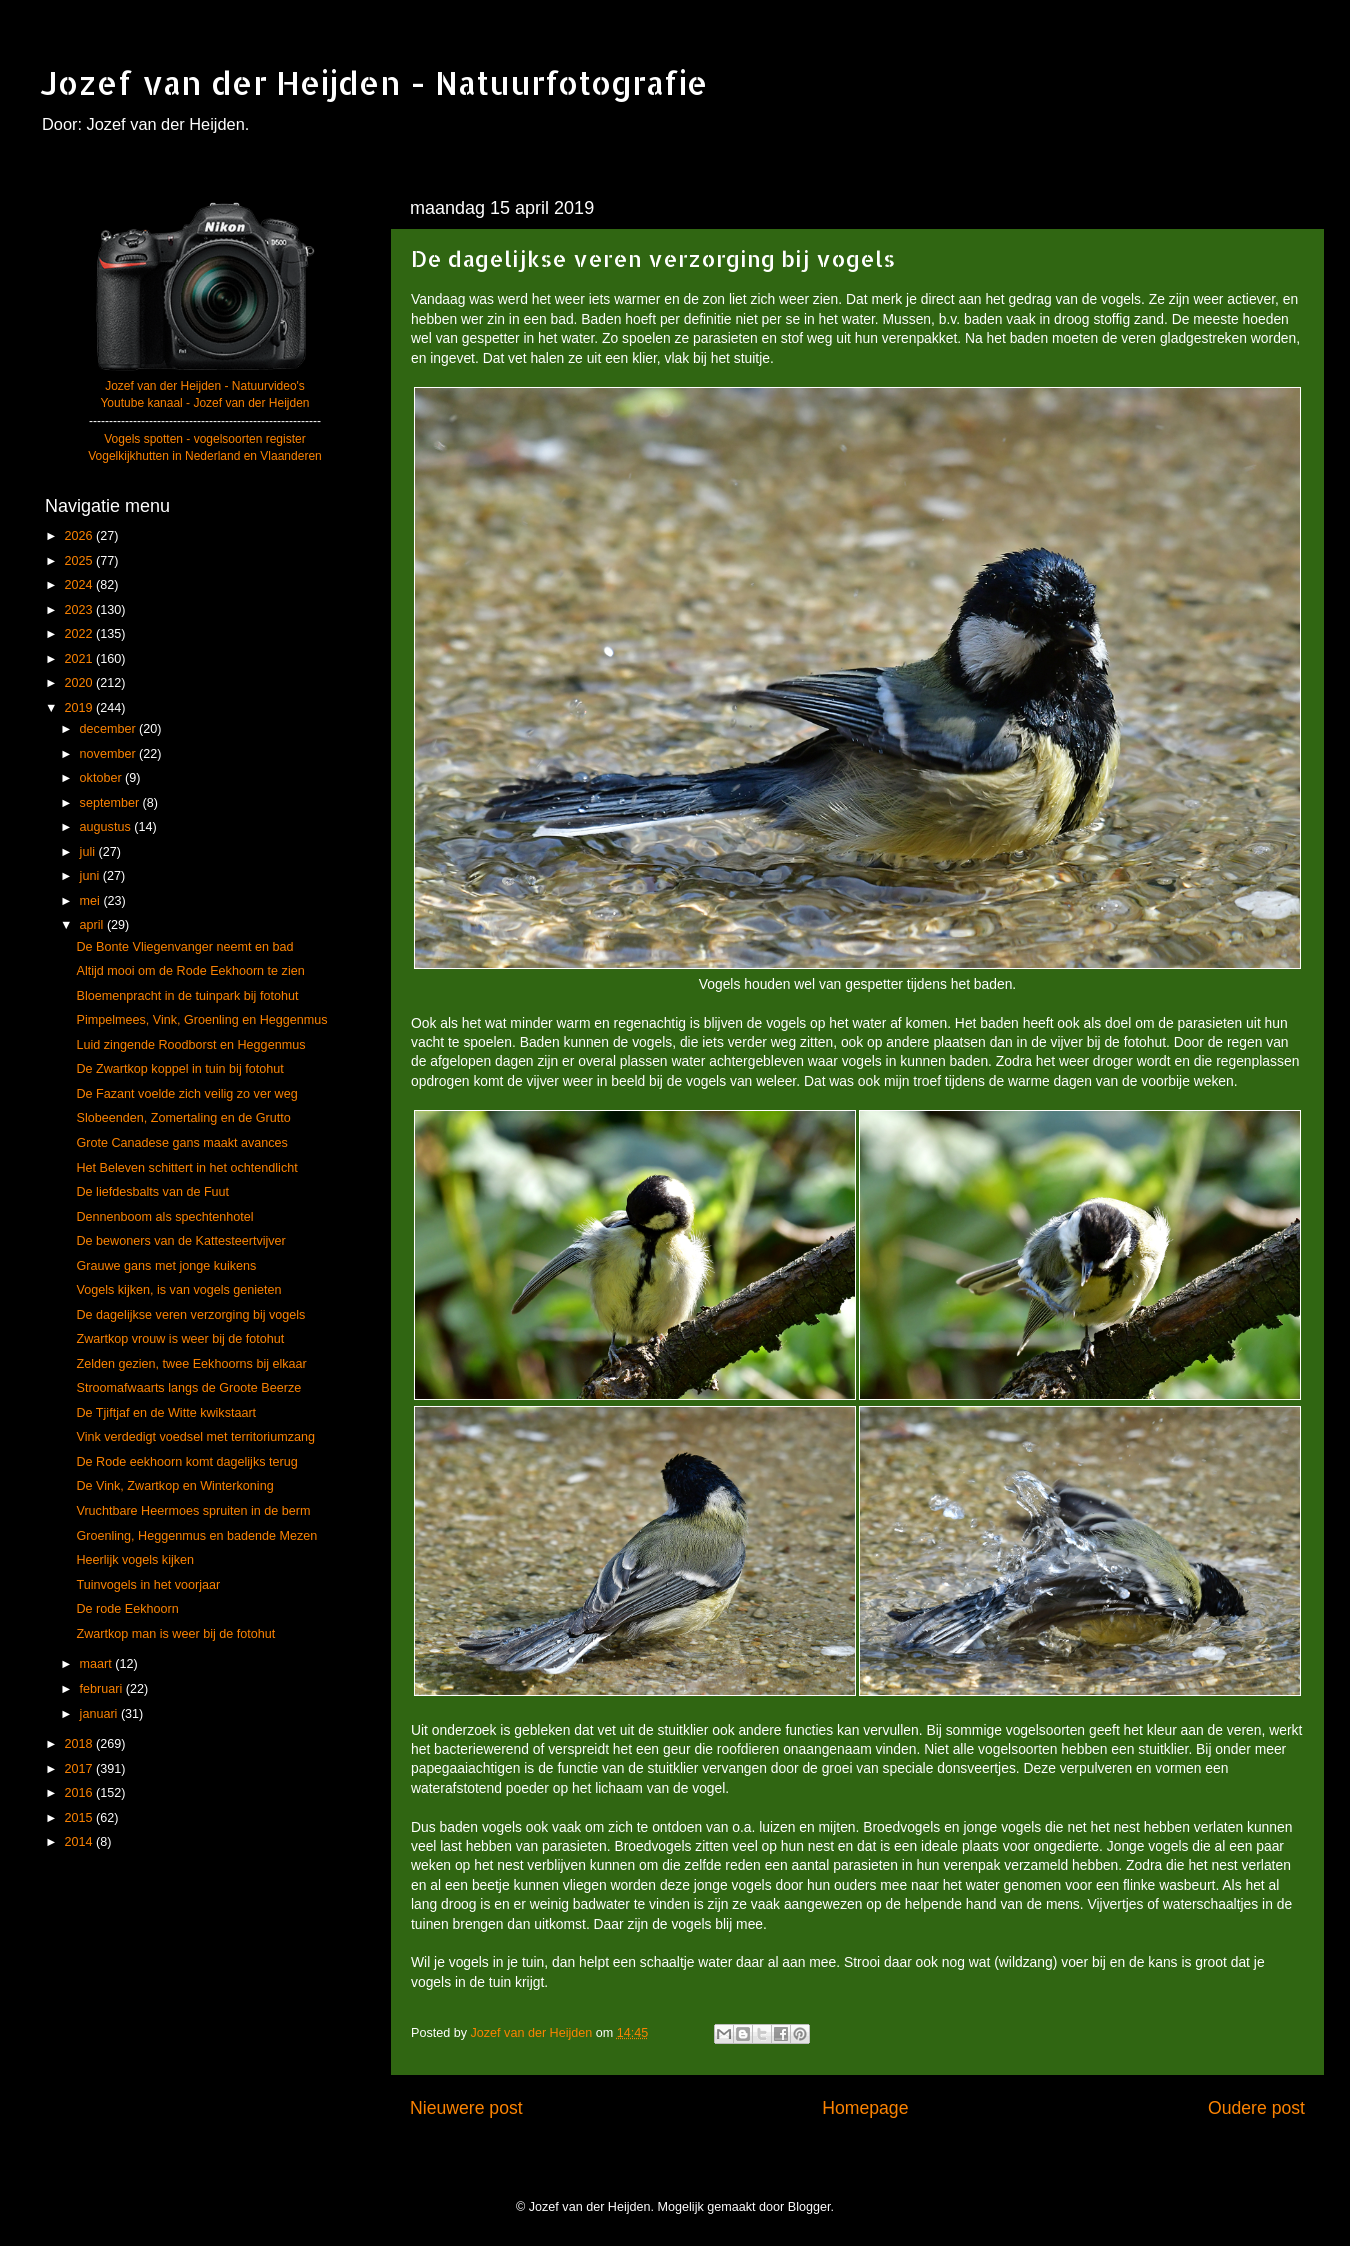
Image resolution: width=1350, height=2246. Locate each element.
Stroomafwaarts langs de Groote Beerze (188, 1388)
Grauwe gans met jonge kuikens (166, 1266)
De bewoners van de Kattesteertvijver (180, 1241)
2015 (80, 1818)
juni (91, 876)
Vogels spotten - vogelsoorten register (204, 439)
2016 (80, 1793)
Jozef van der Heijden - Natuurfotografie (374, 82)
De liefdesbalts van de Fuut (152, 1192)
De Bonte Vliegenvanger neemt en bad (184, 947)
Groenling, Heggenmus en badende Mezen (196, 1536)
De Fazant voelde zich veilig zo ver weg (186, 1094)
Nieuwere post (466, 2108)
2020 (80, 683)
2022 (80, 634)
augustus (107, 827)
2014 (80, 1842)
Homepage (865, 2108)
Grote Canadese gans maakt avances (181, 1143)
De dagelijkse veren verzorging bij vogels (190, 1315)
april (93, 925)
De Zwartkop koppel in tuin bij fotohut (179, 1069)
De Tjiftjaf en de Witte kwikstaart (166, 1413)
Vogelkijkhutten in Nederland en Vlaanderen (205, 456)
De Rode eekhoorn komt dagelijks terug (186, 1462)
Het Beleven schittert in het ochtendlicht (186, 1168)
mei (92, 901)
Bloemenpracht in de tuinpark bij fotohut (187, 996)
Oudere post (1256, 2108)
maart (98, 1664)
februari (103, 1689)
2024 (80, 585)
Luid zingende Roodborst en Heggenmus (190, 1045)
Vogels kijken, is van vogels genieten (178, 1290)
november (110, 754)
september (111, 803)
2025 (80, 561)
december (110, 729)
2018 (80, 1744)
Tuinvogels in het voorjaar (148, 1585)
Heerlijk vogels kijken (135, 1560)
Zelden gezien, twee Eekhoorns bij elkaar (191, 1364)
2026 (80, 536)
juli (89, 852)
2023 (80, 610)
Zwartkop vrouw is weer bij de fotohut (180, 1339)
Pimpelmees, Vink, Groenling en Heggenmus (201, 1020)
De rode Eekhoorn (127, 1609)
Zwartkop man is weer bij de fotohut (175, 1634)
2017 (80, 1769)
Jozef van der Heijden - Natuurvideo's (205, 386)
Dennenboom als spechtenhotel (164, 1217)
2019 (80, 708)
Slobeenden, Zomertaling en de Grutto (183, 1118)
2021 (80, 659)
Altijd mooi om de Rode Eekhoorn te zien (190, 971)
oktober (103, 778)
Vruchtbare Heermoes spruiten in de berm (193, 1511)
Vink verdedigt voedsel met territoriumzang (195, 1437)
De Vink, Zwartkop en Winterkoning (174, 1486)
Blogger (809, 2207)
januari (100, 1714)
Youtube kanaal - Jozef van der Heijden (204, 403)
